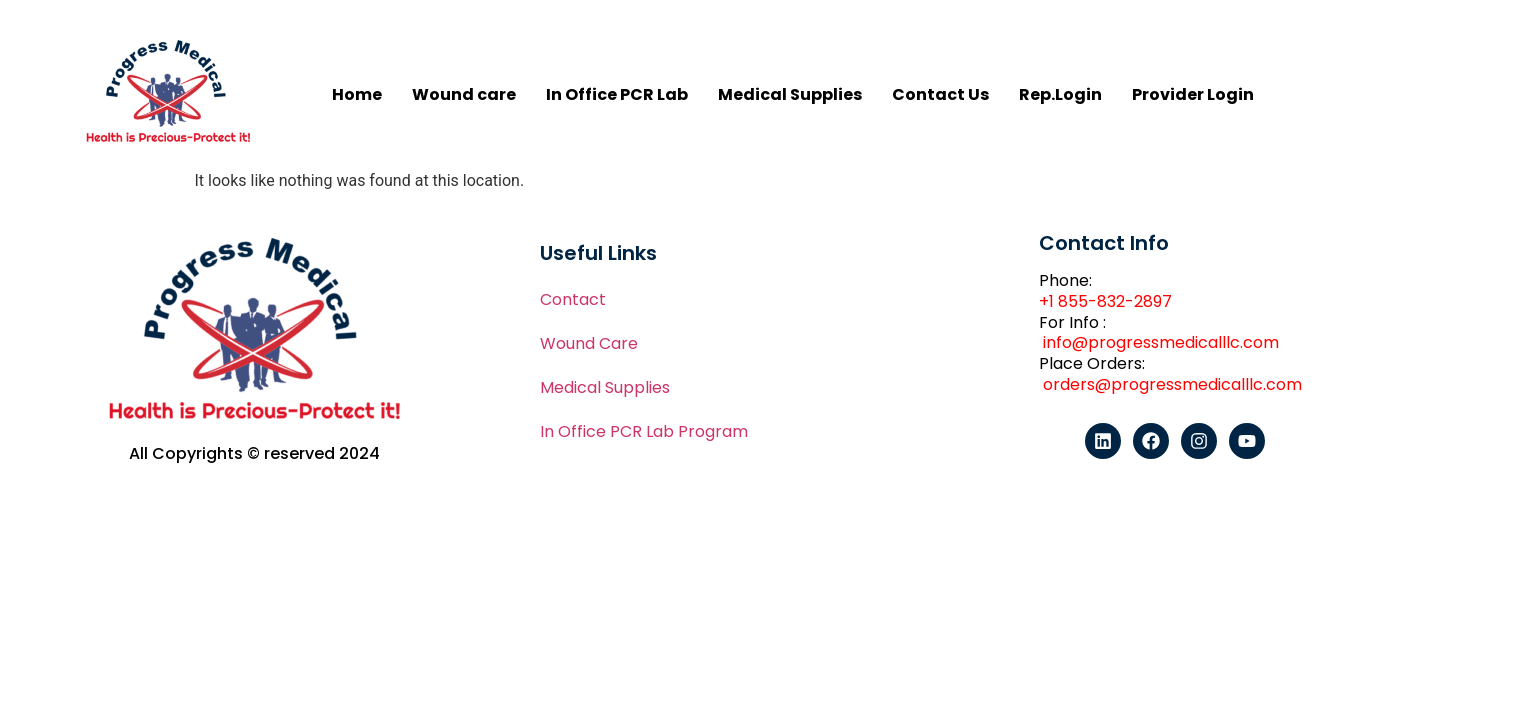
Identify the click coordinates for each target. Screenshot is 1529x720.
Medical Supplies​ (605, 387)
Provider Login (1193, 94)
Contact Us (940, 94)
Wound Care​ (589, 343)
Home (357, 94)
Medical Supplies (790, 94)
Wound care (464, 94)
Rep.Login (1060, 94)
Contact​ (573, 299)
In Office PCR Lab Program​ (644, 431)
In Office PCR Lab (617, 94)
